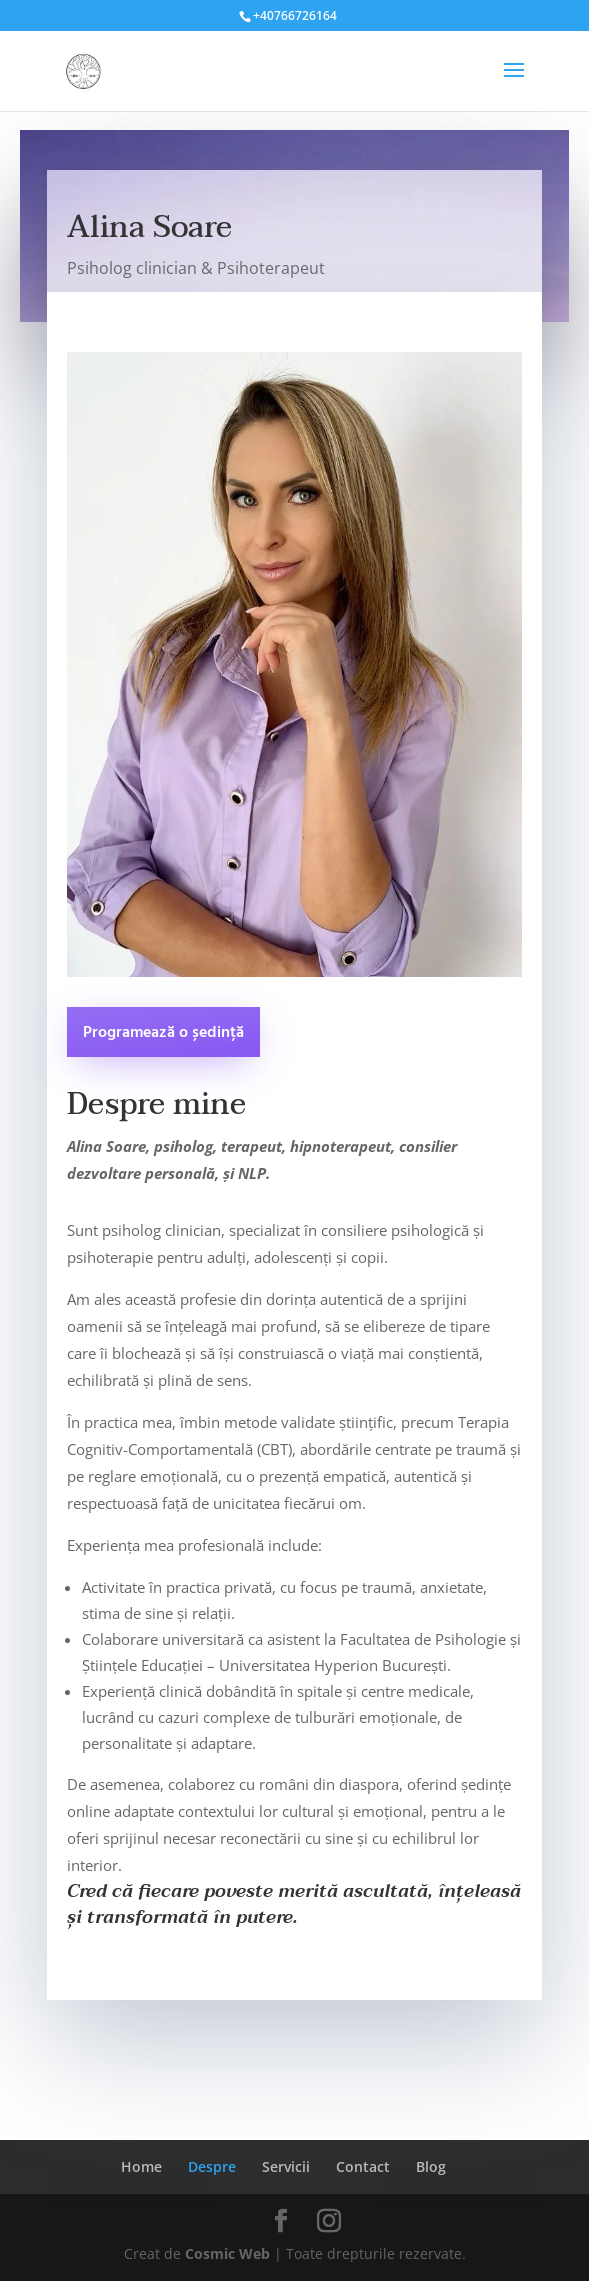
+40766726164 (295, 15)
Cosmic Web (227, 2253)
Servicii (286, 2166)
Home (141, 2166)
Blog (431, 2166)
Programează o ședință (163, 1033)
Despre (212, 2166)
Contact (363, 2166)
